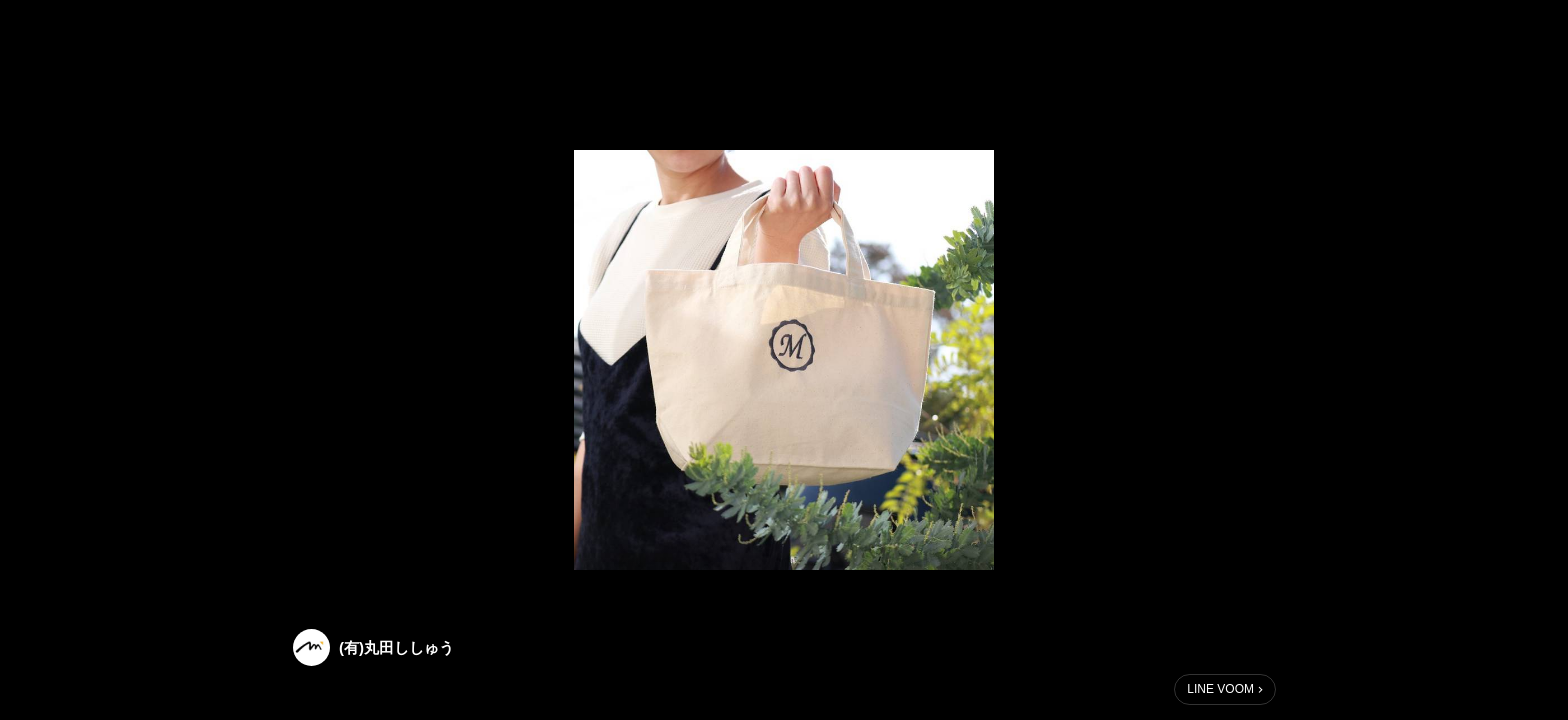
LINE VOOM (1220, 689)
